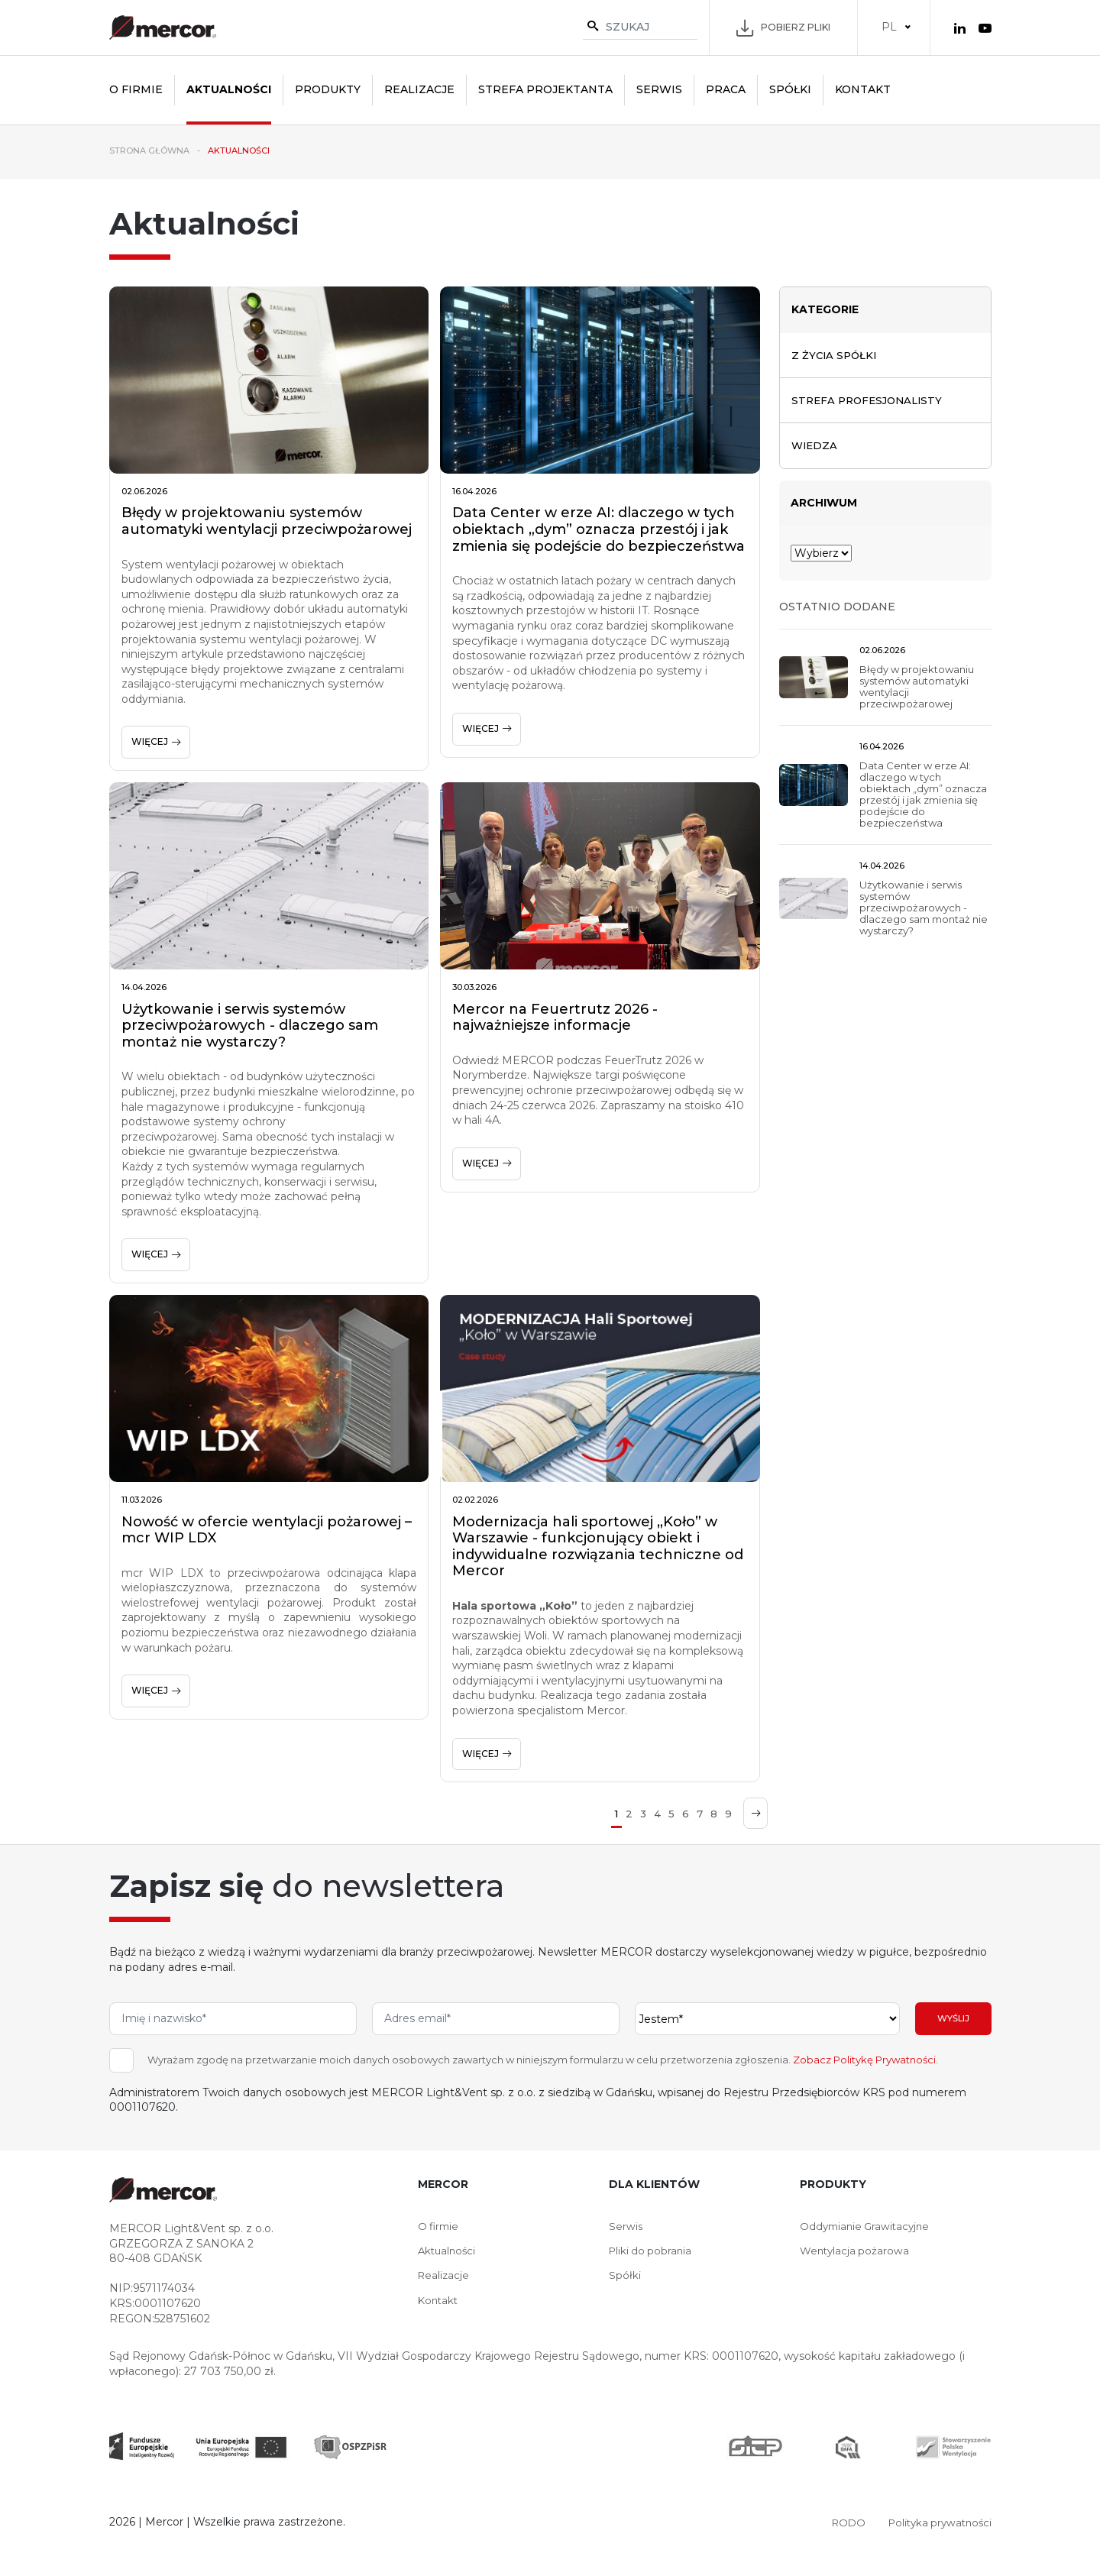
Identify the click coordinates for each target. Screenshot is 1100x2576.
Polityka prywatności (937, 2522)
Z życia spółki (835, 355)
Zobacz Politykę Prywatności (864, 2059)
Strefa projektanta (545, 89)
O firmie (136, 89)
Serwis (659, 89)
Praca (726, 89)
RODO (841, 2522)
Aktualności (228, 89)
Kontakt (863, 89)
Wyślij (953, 2018)
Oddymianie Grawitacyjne (868, 2226)
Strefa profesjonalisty (870, 401)
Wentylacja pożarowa (856, 2251)
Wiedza (815, 448)
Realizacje (419, 89)
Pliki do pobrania (652, 2251)
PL (889, 27)
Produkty (328, 89)
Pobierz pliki (783, 27)
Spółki (790, 89)
